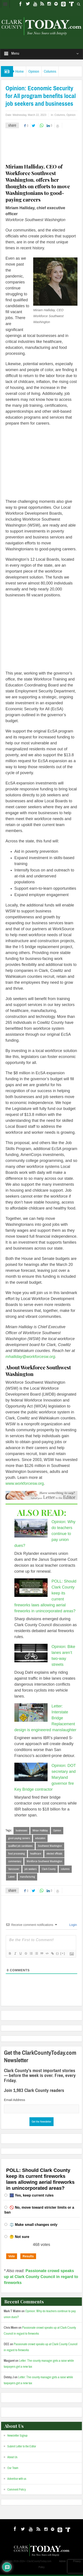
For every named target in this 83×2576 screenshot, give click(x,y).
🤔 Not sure (19, 2238)
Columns (50, 71)
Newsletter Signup (17, 2437)
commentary (14, 1862)
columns (65, 1870)
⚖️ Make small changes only (34, 2226)
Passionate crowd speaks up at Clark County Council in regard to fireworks (41, 2278)
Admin (62, 2562)
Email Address (14, 2101)
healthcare (35, 1854)
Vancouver (13, 1870)
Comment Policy (16, 2491)
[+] (62, 1955)
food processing (16, 1854)
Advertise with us (16, 2480)
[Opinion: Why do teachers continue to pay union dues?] (31, 1528)
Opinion (33, 71)
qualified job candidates (20, 1846)
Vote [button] (11, 2257)
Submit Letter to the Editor (21, 2448)
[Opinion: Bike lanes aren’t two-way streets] (31, 1653)
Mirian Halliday (40, 1830)
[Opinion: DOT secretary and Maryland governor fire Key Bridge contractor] (31, 1772)
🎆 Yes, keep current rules (32, 2197)
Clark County (49, 1870)
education (40, 1838)
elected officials (54, 1854)
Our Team (12, 2469)
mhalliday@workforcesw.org (30, 1356)
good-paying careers (19, 1838)
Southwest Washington (50, 1846)
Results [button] (28, 2257)
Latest (11, 1878)
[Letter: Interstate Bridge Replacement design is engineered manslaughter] (31, 1712)
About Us (12, 2459)
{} (57, 1955)
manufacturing (27, 1878)
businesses (21, 1830)
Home (19, 71)
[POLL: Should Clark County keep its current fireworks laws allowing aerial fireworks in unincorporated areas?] (31, 1587)
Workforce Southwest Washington (44, 1862)
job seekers (31, 1870)
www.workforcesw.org (25, 1483)
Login (72, 1926)
